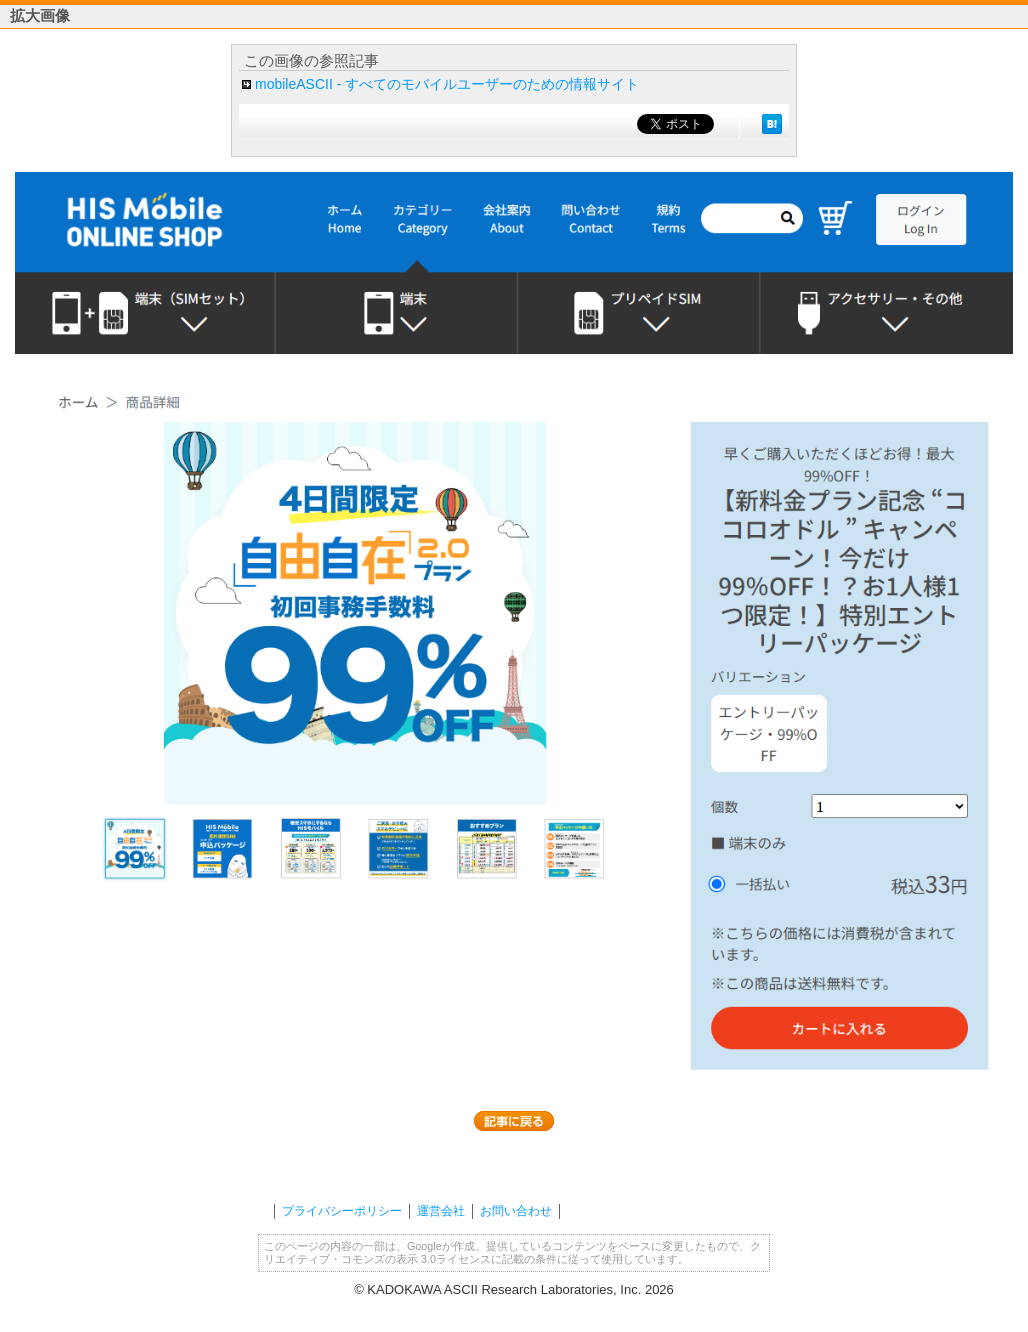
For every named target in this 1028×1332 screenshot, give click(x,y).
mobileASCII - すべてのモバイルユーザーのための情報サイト (447, 84)
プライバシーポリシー (342, 1211)
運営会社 (441, 1211)
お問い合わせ (516, 1211)
